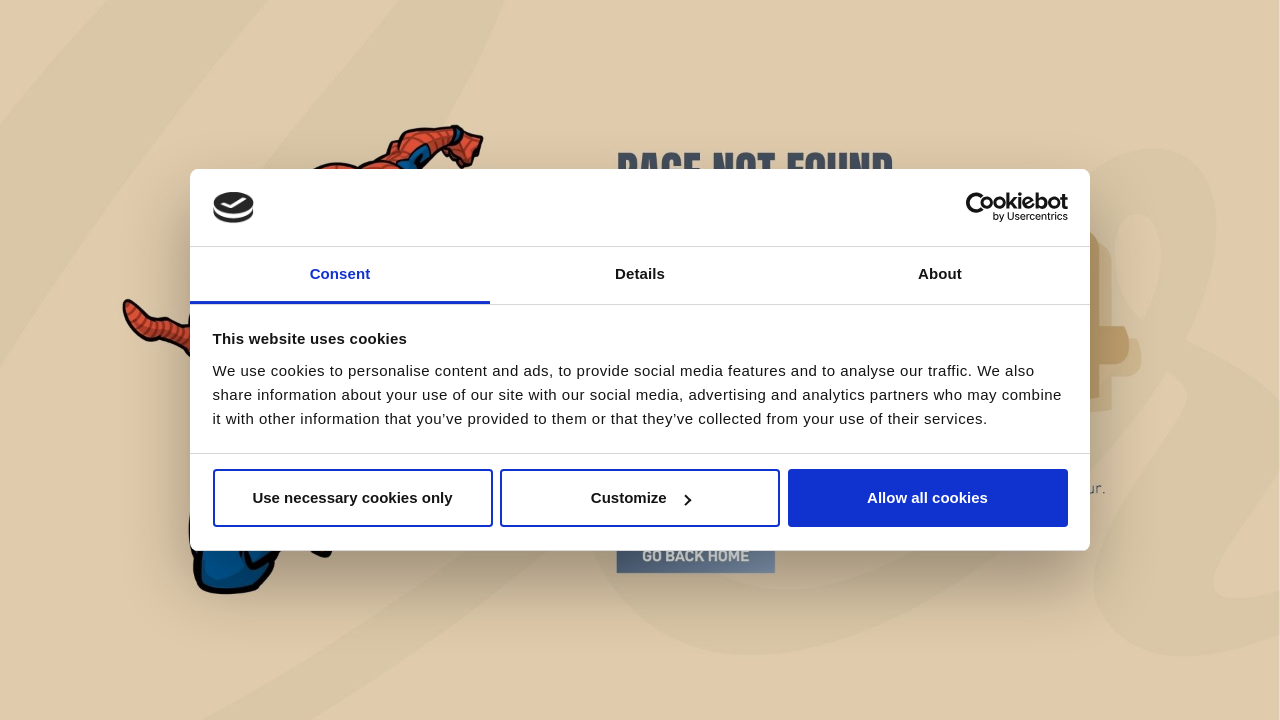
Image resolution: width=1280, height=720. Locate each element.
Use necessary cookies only (352, 497)
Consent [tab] (340, 273)
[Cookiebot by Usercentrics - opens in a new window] (980, 208)
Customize (641, 497)
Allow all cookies (927, 497)
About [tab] (940, 273)
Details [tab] (640, 273)
